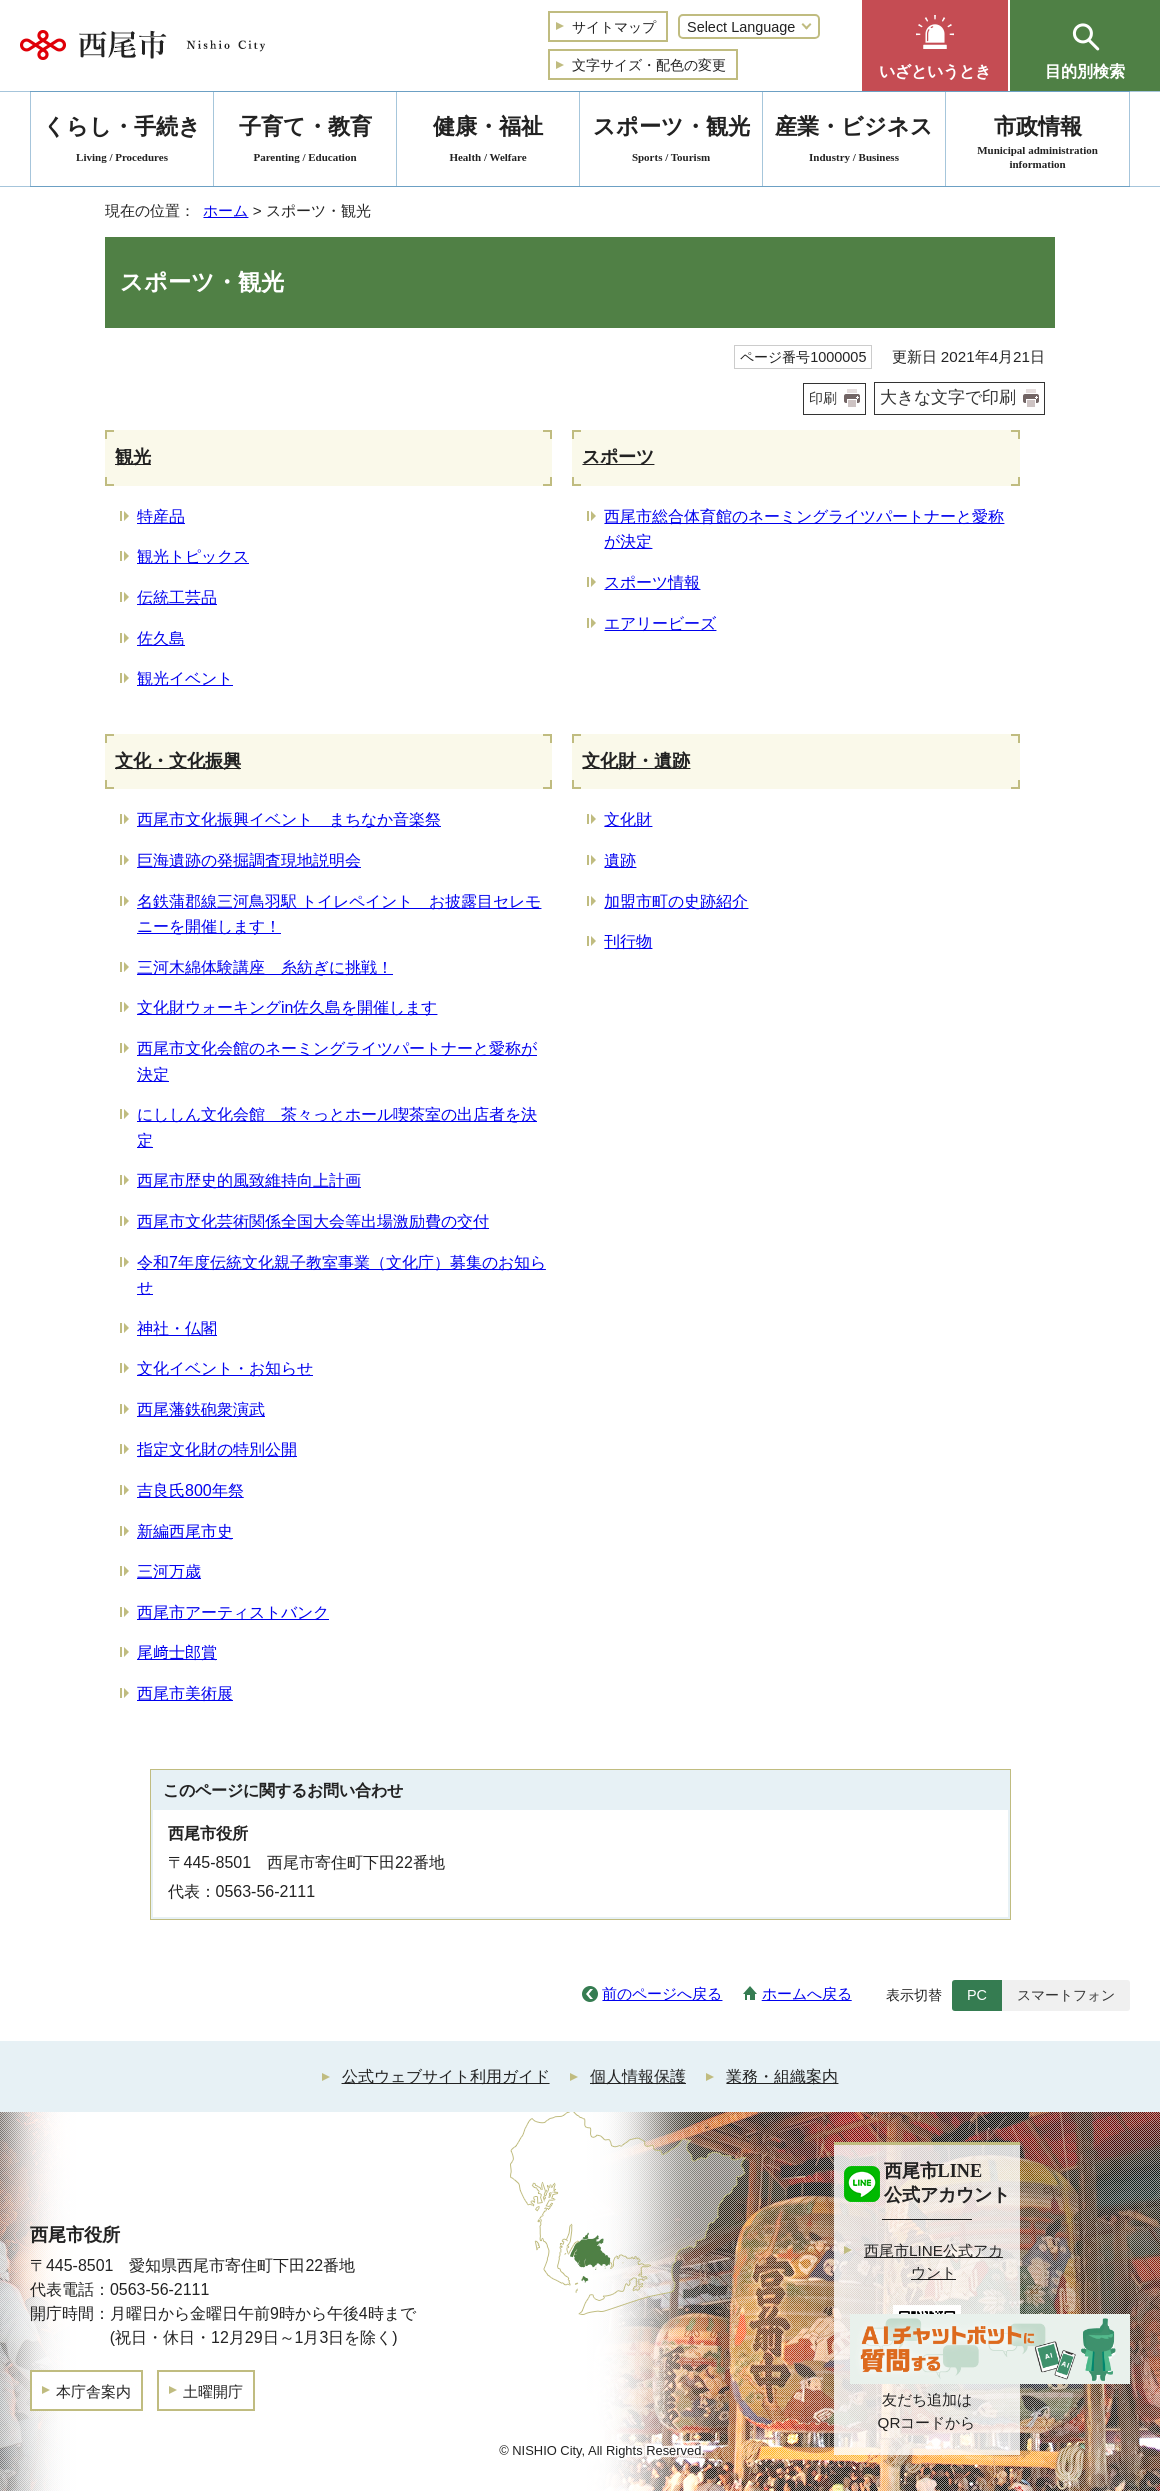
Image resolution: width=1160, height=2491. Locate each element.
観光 (133, 457)
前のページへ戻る (662, 1993)
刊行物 (628, 941)
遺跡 (620, 860)
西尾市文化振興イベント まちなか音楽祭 (289, 819)
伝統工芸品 (177, 597)
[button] (935, 45)
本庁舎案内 (93, 2391)
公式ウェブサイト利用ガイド (446, 2076)
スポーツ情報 (652, 582)
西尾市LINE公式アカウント (933, 2262)
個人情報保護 (638, 2076)
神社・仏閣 (177, 1328)
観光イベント (185, 678)
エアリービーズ (660, 623)
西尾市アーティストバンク (233, 1612)
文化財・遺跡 (636, 761)
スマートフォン (1066, 1995)
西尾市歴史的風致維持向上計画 (249, 1180)
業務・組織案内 (782, 2076)
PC (977, 1995)
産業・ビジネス (854, 142)
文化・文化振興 (178, 761)
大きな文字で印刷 (948, 397)
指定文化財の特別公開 (217, 1449)
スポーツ (618, 457)
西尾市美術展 (185, 1693)
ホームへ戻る (807, 1993)
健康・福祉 (488, 142)
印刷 (823, 398)
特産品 (161, 516)
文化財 (628, 819)
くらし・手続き (122, 142)
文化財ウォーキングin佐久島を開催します (287, 1007)
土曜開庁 (213, 2391)
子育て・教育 (305, 142)
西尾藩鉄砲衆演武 (201, 1409)
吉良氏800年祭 (190, 1490)
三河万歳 (169, 1571)
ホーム (225, 210)
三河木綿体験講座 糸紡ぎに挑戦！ (265, 967)
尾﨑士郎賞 (177, 1652)
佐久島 (161, 638)
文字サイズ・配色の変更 (649, 65)
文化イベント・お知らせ (225, 1368)
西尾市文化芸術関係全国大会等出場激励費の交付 (313, 1221)
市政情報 (1037, 142)
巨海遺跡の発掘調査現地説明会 (249, 860)
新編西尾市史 (185, 1531)
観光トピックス (193, 556)
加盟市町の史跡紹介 (676, 901)
